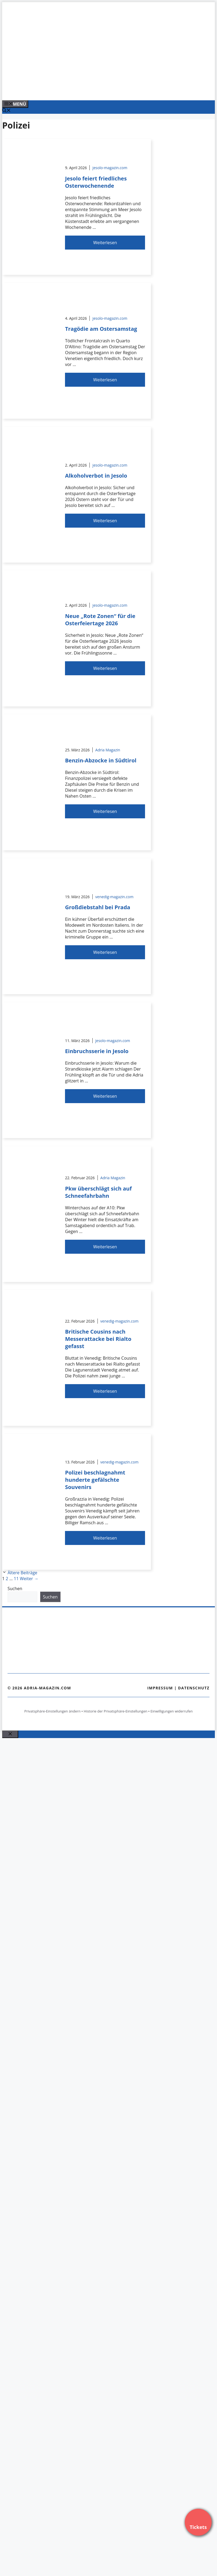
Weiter (29, 1579)
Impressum (160, 1687)
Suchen (15, 1588)
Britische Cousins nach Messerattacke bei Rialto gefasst (98, 1339)
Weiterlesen (105, 243)
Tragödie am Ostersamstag (101, 328)
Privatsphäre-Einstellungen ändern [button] (52, 1711)
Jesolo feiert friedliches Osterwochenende (96, 182)
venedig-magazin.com (114, 896)
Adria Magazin (107, 749)
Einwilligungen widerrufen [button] (171, 1711)
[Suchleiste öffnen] (6, 111)
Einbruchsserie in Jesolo (96, 1051)
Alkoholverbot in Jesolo (96, 475)
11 (16, 1579)
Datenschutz (193, 1687)
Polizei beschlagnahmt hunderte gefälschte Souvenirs (95, 1480)
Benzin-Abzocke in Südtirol (100, 760)
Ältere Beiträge (22, 1573)
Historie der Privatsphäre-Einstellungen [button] (115, 1711)
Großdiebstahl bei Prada (97, 907)
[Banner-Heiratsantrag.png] (110, 90)
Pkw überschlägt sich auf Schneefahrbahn (98, 1192)
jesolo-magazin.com (109, 167)
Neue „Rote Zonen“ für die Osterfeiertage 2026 (100, 619)
